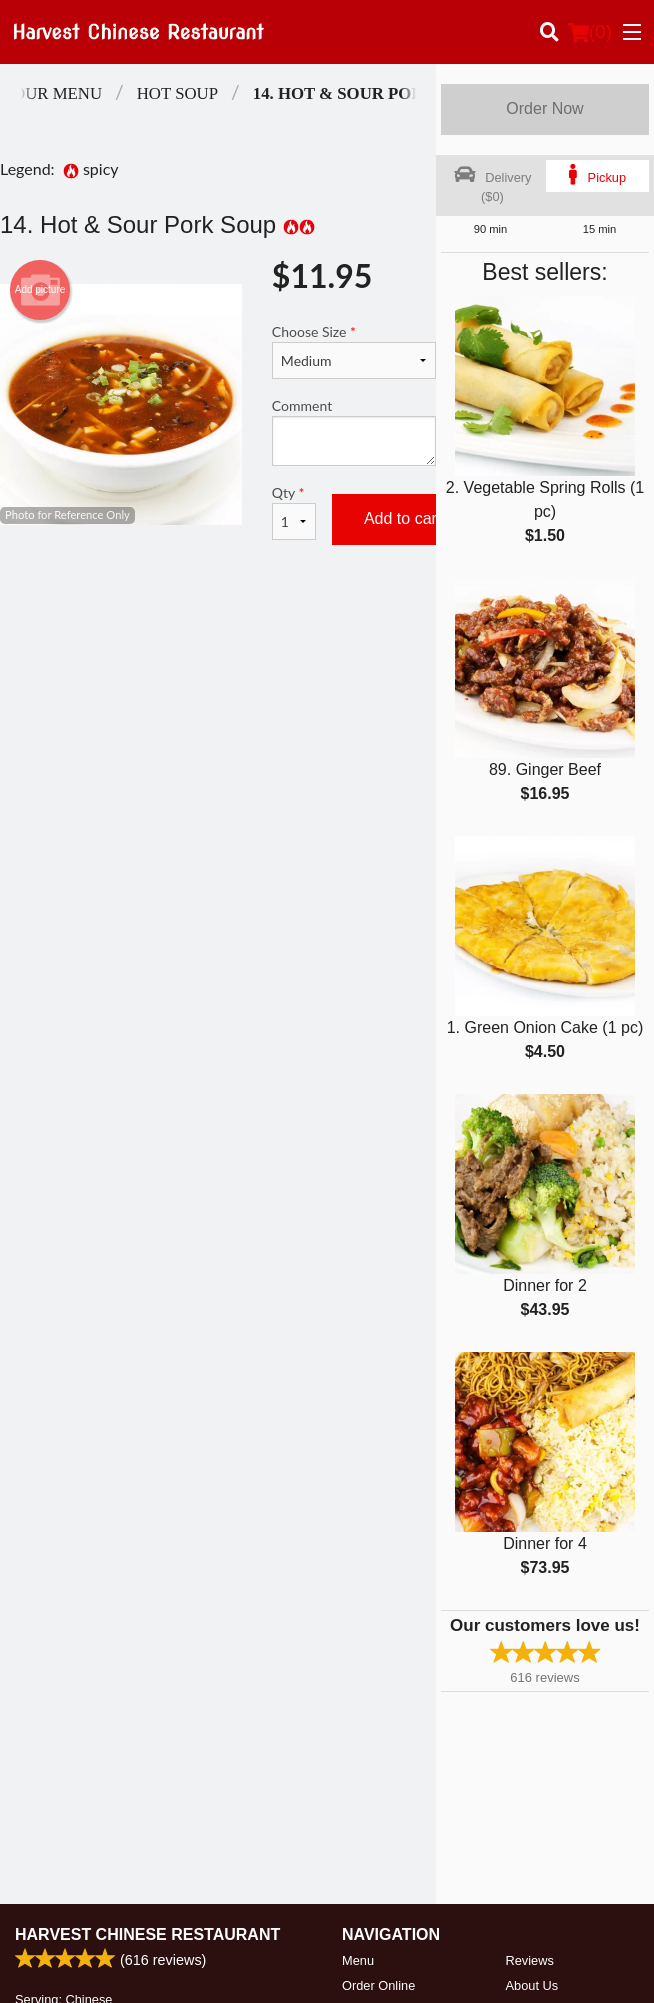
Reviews (530, 1960)
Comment (354, 431)
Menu (358, 1960)
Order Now (544, 108)
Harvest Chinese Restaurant (147, 1934)
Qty (294, 512)
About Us (532, 1985)
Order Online (378, 1985)
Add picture (40, 290)
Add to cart (402, 518)
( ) (590, 32)
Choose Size (354, 351)
